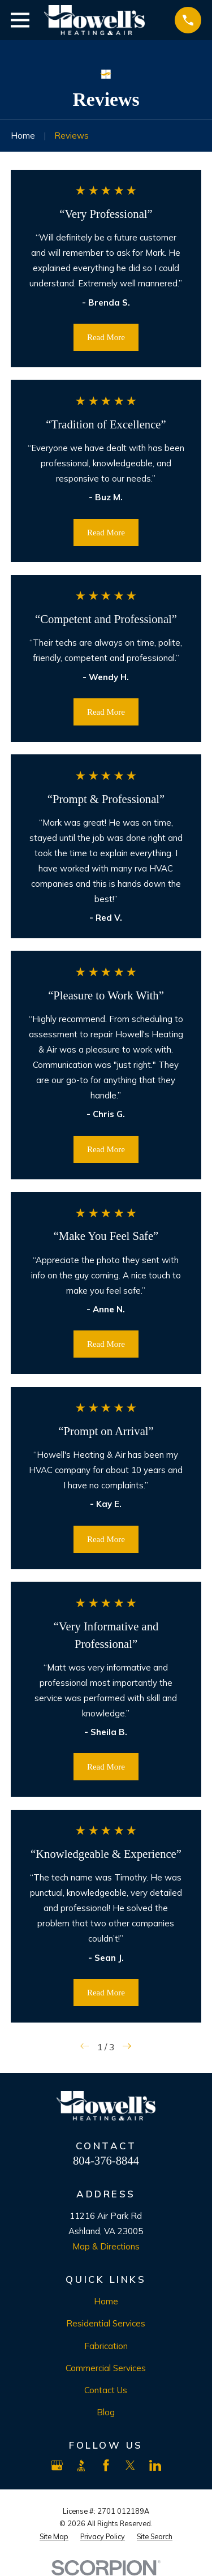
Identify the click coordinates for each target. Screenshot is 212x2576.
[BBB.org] (81, 2465)
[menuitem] (54, 2536)
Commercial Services (106, 2368)
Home (106, 2301)
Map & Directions (106, 2246)
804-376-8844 (106, 2160)
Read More (106, 337)
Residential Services (105, 2323)
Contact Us (105, 2390)
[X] (130, 2465)
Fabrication (106, 2346)
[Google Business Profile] (57, 2465)
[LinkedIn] (155, 2465)
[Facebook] (106, 2465)
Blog (106, 2412)
